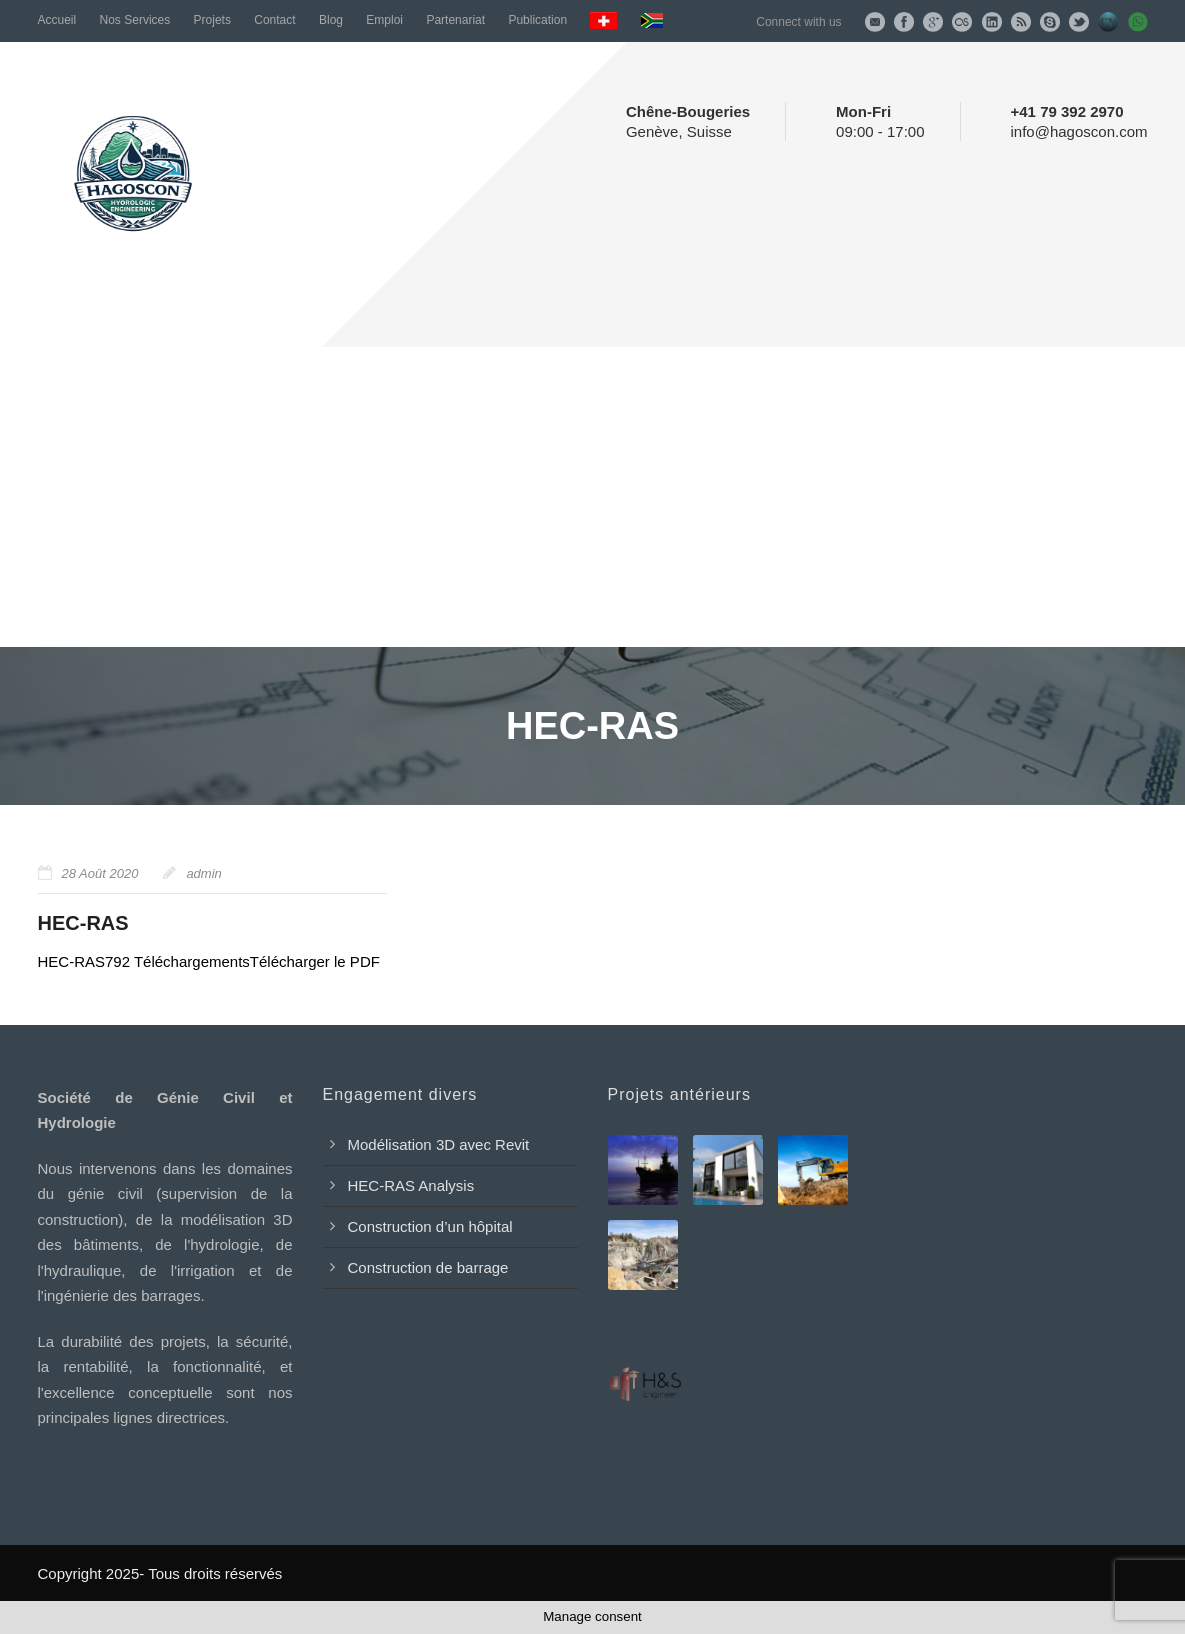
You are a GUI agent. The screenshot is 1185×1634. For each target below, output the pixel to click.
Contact (274, 20)
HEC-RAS (83, 923)
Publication (537, 20)
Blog (331, 20)
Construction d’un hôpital (430, 1226)
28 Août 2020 (100, 873)
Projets (212, 20)
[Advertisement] (592, 497)
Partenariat (455, 20)
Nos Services (135, 20)
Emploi (384, 20)
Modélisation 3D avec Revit (439, 1144)
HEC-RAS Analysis (411, 1185)
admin (203, 873)
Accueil (57, 20)
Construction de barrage (428, 1267)
